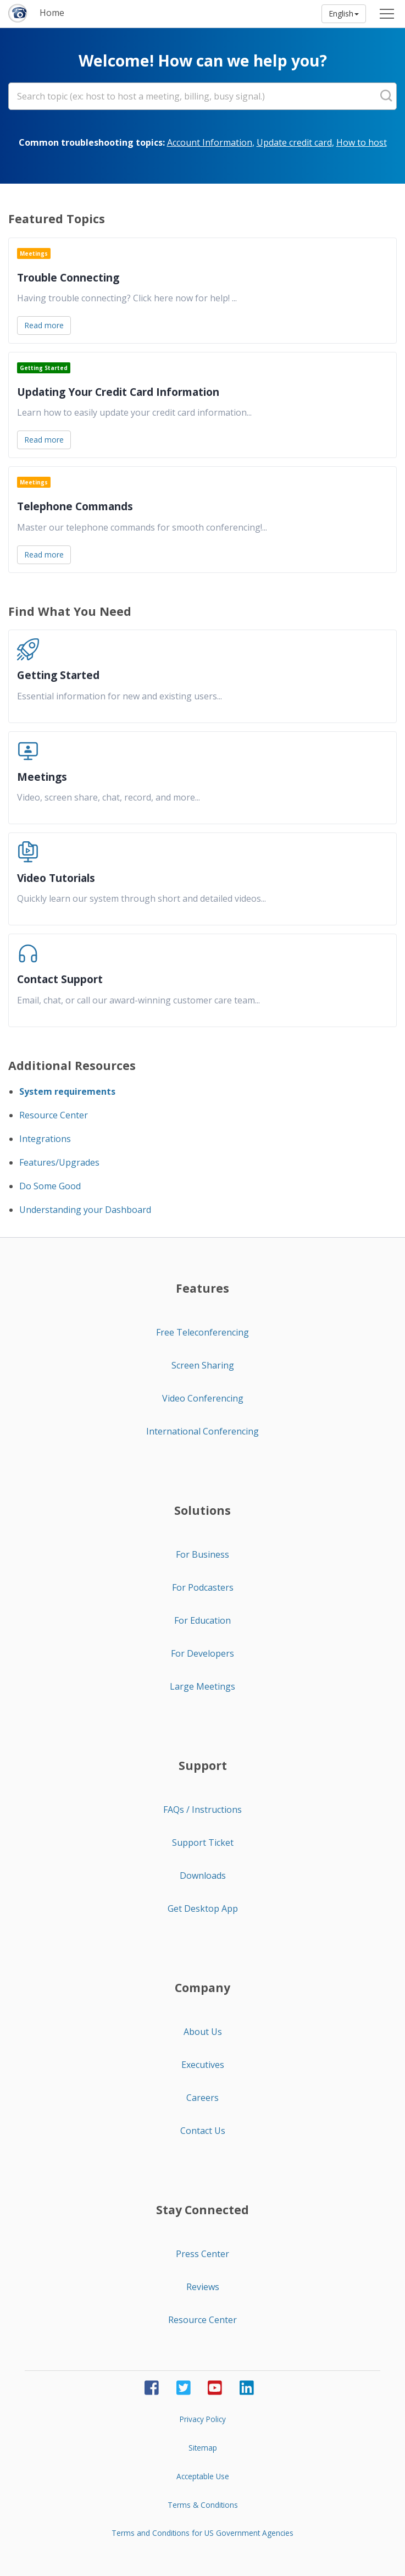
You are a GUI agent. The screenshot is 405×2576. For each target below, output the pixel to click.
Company (202, 1987)
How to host (361, 142)
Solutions (202, 1510)
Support (203, 1765)
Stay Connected (202, 2210)
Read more (44, 325)
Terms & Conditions (203, 2505)
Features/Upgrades (59, 1162)
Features (202, 1288)
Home (52, 13)
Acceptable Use (202, 2476)
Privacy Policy (203, 2419)
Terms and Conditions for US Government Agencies (202, 2533)
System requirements (67, 1091)
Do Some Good (50, 1186)
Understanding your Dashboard (85, 1210)
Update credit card (294, 142)
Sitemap (202, 2447)
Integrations (45, 1139)
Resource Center (53, 1115)
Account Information (209, 142)
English (344, 13)
